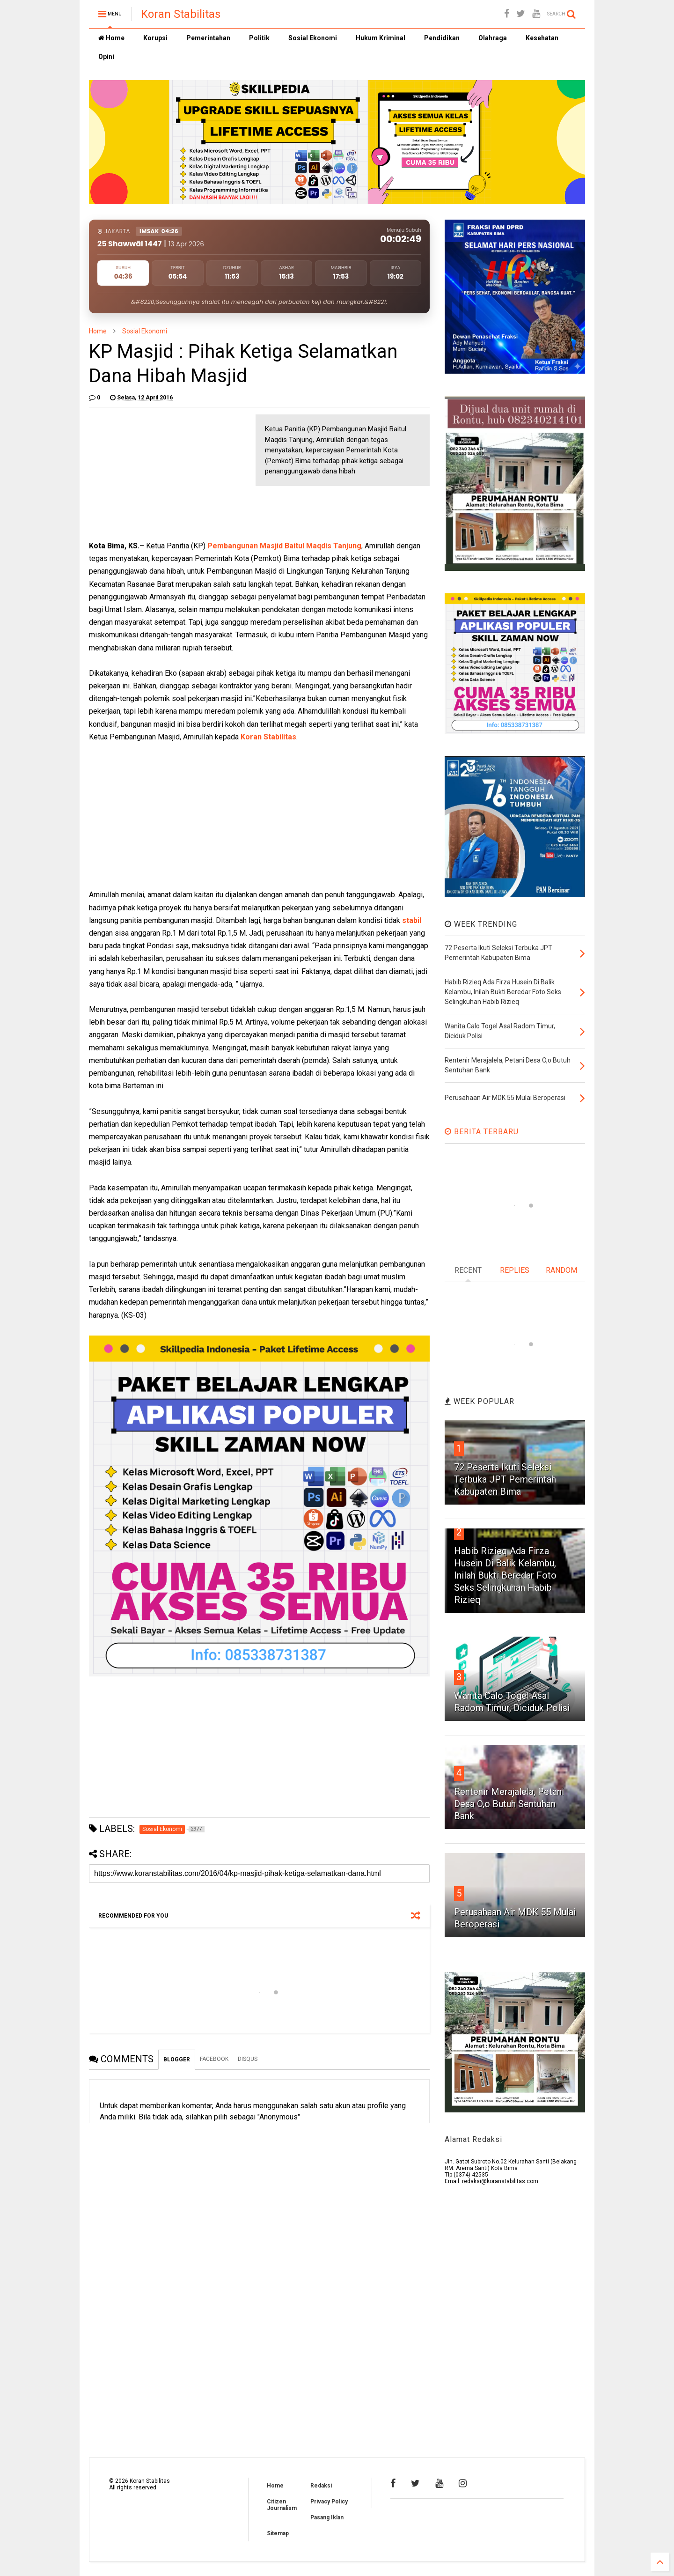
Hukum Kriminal (380, 38)
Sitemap (278, 2533)
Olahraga (492, 38)
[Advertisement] (159, 472)
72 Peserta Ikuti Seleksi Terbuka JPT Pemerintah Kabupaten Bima (505, 1479)
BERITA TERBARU (482, 1131)
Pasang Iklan (327, 2517)
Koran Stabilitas (180, 14)
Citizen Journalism (282, 2504)
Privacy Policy (329, 2501)
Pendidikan (442, 38)
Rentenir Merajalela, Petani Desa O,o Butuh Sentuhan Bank (509, 1804)
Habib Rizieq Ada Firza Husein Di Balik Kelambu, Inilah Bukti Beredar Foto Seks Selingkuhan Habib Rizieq (505, 1575)
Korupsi (155, 38)
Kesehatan (542, 38)
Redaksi (321, 2485)
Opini (106, 56)
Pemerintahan (208, 38)
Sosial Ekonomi (312, 38)
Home (111, 38)
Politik (259, 38)
